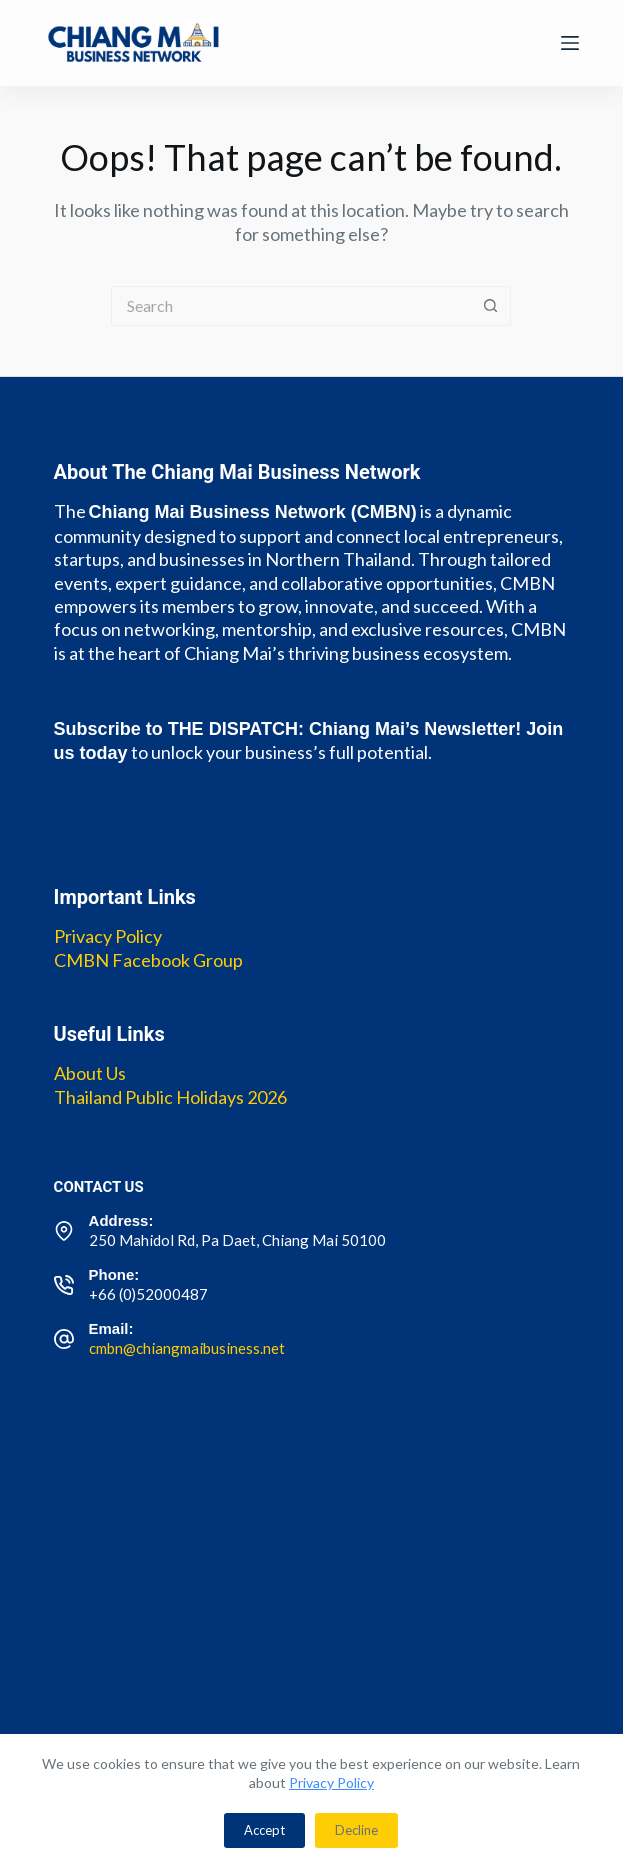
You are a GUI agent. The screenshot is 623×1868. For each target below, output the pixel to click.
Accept (264, 1830)
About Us (90, 1073)
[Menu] (570, 43)
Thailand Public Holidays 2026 (170, 1097)
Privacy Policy (331, 1782)
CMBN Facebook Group (148, 960)
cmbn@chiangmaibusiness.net (187, 1348)
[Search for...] (291, 306)
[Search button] (491, 306)
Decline (356, 1830)
